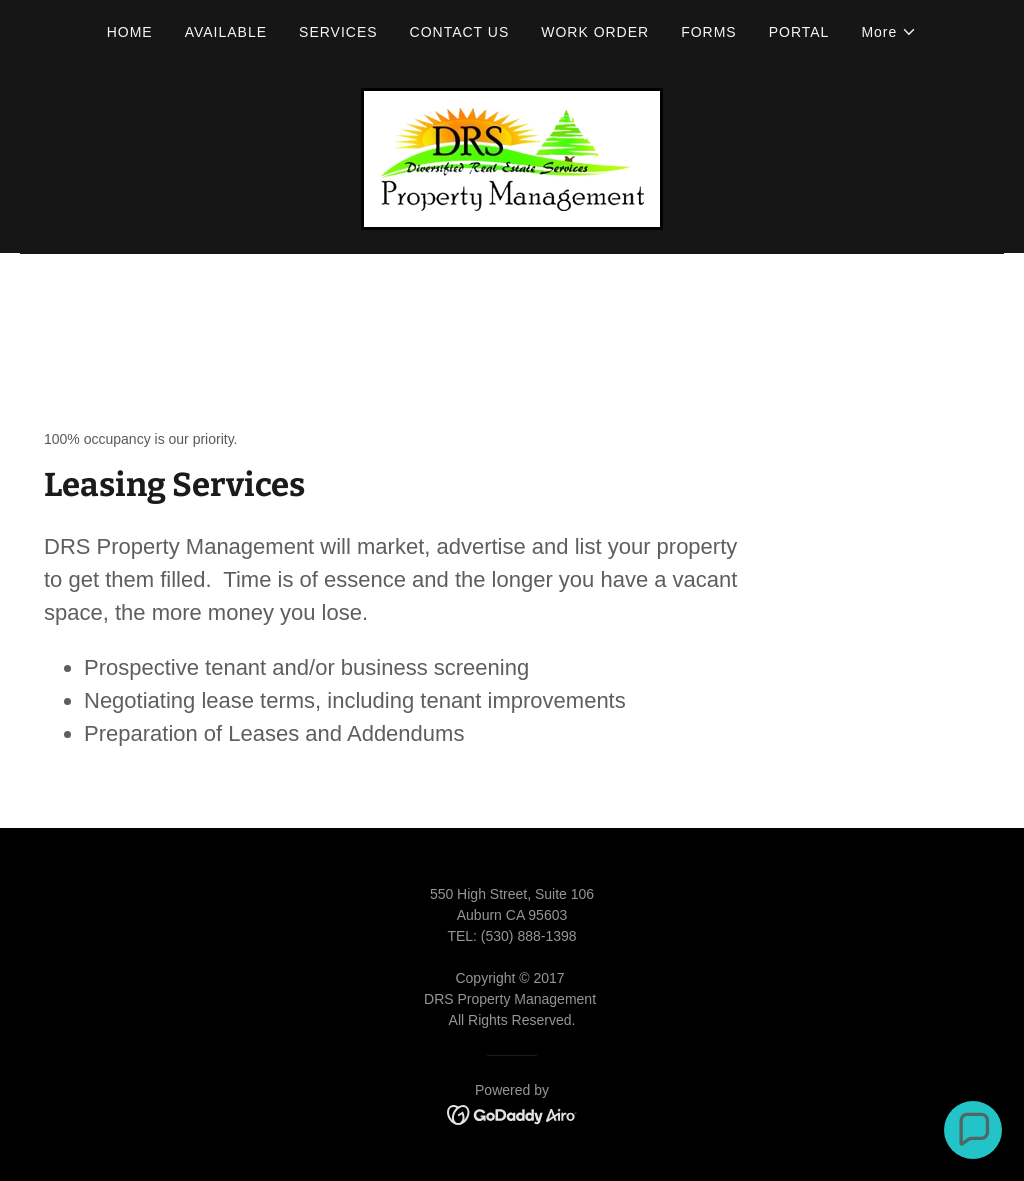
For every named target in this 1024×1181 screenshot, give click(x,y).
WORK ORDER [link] (595, 32)
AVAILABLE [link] (226, 32)
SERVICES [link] (338, 32)
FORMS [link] (709, 32)
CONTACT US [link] (460, 32)
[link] (512, 157)
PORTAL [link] (799, 32)
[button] (889, 32)
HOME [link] (130, 32)
